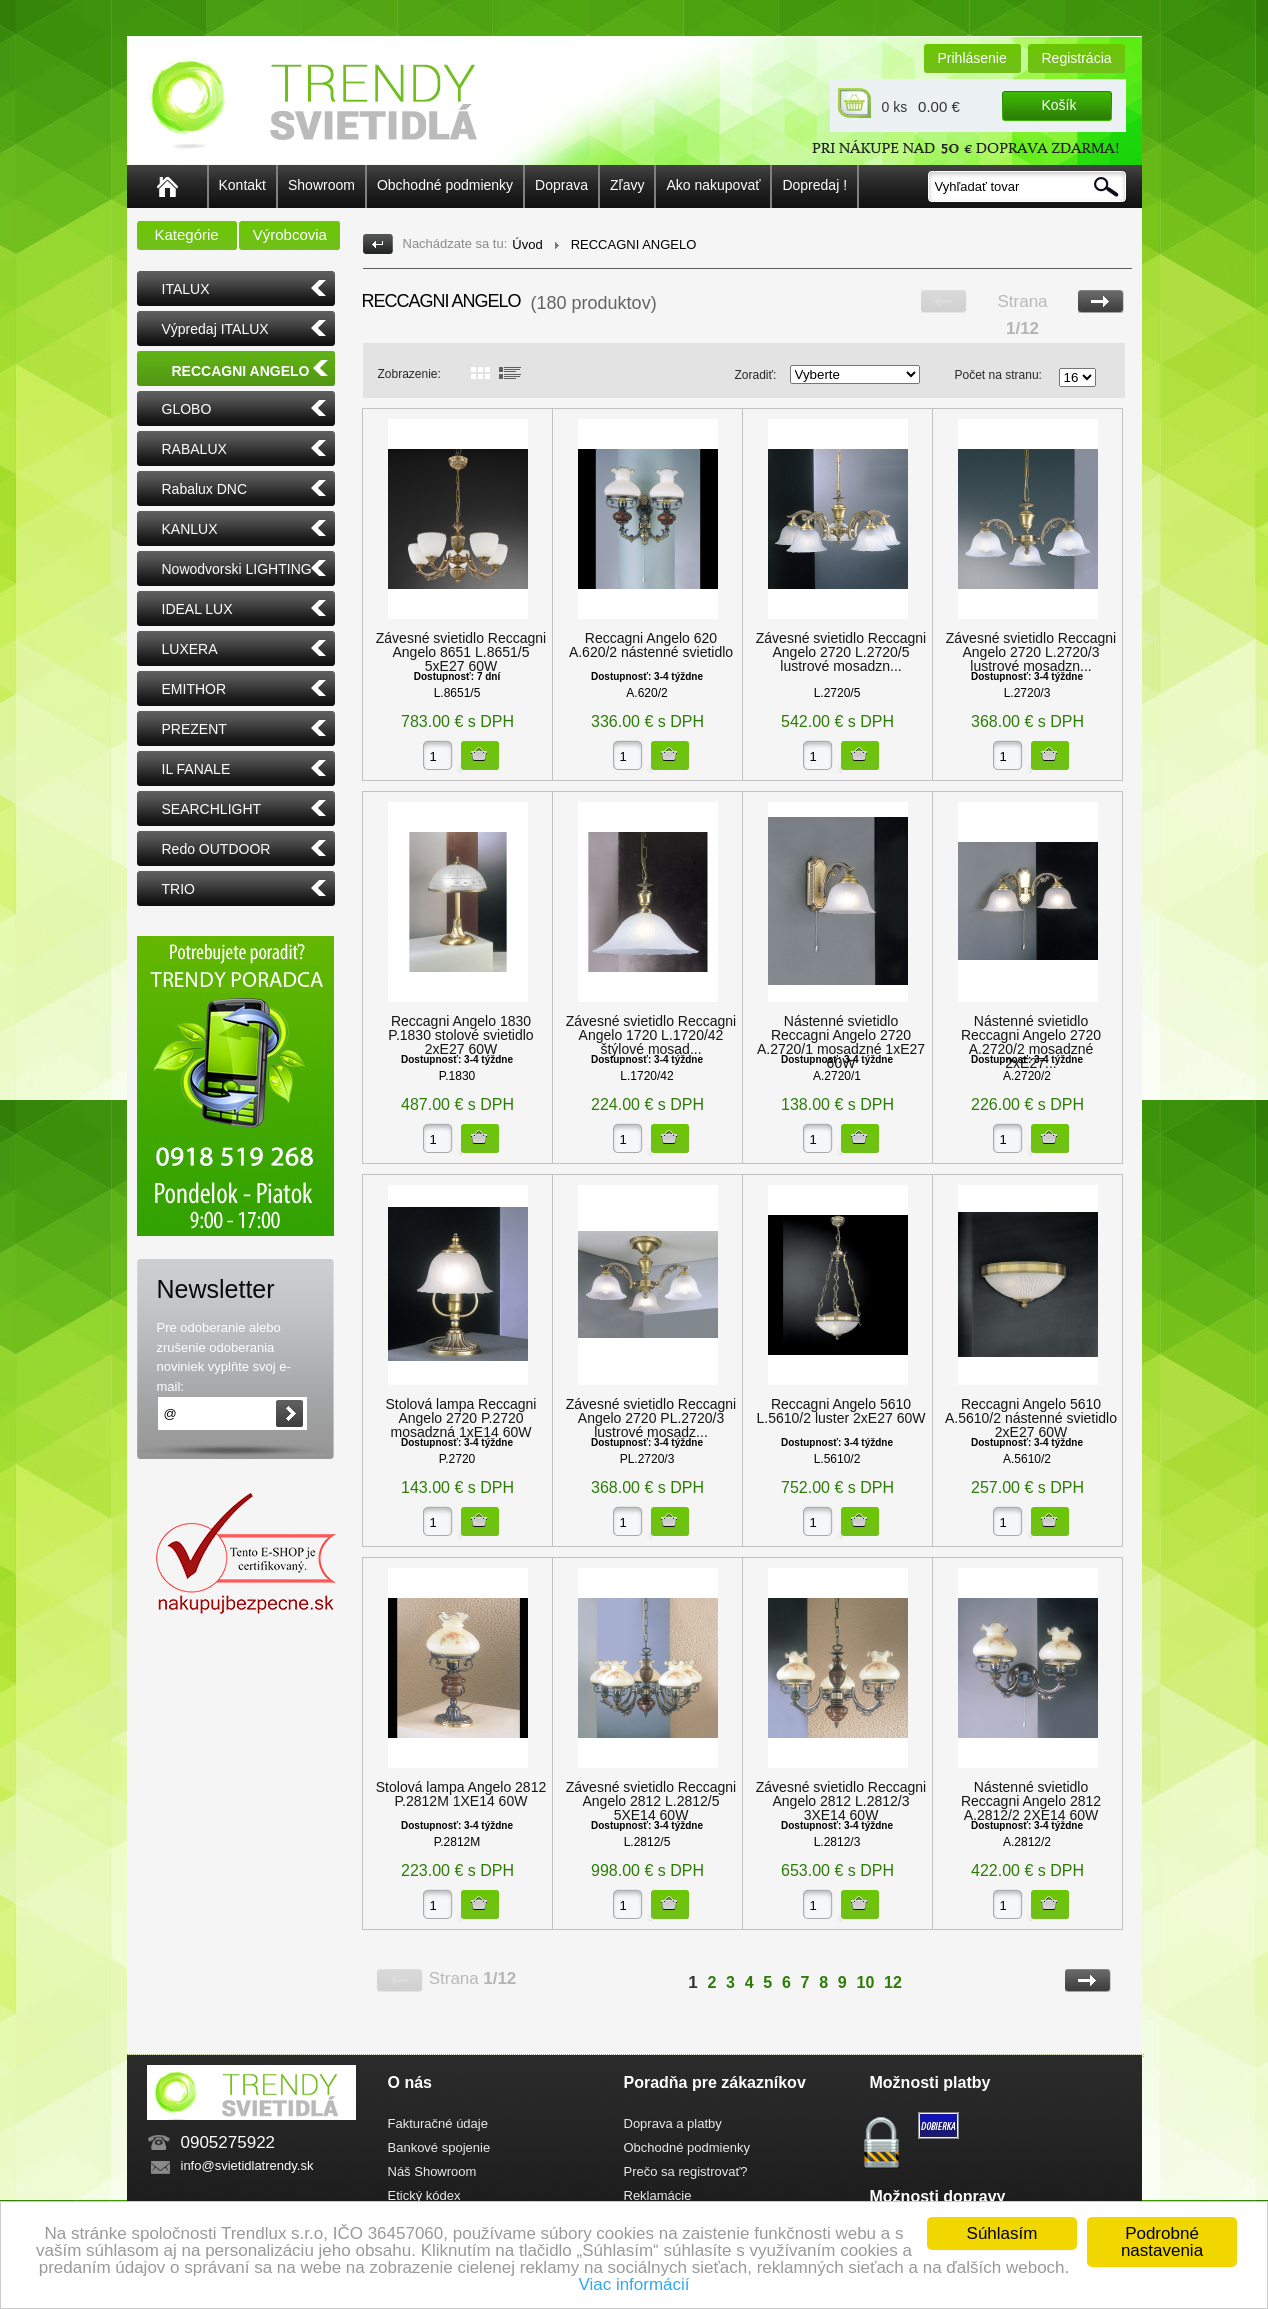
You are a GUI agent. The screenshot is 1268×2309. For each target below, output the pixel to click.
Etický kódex (424, 2195)
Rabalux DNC (205, 489)
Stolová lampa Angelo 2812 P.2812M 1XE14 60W (461, 1794)
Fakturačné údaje (438, 2123)
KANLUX (190, 529)
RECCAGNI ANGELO (241, 371)
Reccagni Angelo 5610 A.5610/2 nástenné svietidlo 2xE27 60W (1031, 1418)
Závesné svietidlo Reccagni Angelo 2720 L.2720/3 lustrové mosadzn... (1031, 652)
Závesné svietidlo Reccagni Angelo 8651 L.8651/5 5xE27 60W (461, 652)
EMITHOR (194, 689)
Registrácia (1077, 58)
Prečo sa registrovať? (686, 2171)
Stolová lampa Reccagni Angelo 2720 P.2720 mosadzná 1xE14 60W (461, 1418)
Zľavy (627, 185)
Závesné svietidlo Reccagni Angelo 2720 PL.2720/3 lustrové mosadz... (651, 1418)
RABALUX (194, 449)
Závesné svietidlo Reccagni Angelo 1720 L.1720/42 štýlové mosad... (651, 1035)
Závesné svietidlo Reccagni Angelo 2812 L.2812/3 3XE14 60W (841, 1801)
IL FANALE (196, 769)
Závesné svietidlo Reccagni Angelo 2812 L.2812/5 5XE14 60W (651, 1801)
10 (866, 1982)
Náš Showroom (432, 2171)
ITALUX (186, 289)
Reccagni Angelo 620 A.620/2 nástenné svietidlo (651, 645)
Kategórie (187, 234)
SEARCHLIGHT (212, 809)
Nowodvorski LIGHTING (237, 569)
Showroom (321, 185)
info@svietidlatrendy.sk (247, 2165)
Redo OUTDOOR (216, 849)
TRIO (178, 889)
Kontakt (242, 185)
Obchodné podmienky (445, 185)
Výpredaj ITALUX (215, 329)
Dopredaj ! (814, 185)
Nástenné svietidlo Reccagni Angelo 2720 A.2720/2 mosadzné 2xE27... (1031, 1042)
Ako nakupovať (713, 185)
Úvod (527, 244)
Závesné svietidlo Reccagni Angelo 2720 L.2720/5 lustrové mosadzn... (841, 652)
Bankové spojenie (439, 2147)
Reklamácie (658, 2195)
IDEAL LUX (197, 609)
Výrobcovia (290, 234)
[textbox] (1028, 186)
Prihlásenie (972, 58)
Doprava (561, 185)
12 (893, 1982)
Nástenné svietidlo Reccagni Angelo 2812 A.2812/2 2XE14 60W (1031, 1801)
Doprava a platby (673, 2123)
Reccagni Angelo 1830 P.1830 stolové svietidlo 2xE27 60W (460, 1035)
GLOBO (187, 409)
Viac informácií (633, 2284)
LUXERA (190, 649)
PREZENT (194, 729)
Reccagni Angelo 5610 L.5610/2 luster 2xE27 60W (841, 1411)
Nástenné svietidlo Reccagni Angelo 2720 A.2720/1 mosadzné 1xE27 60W (841, 1042)
